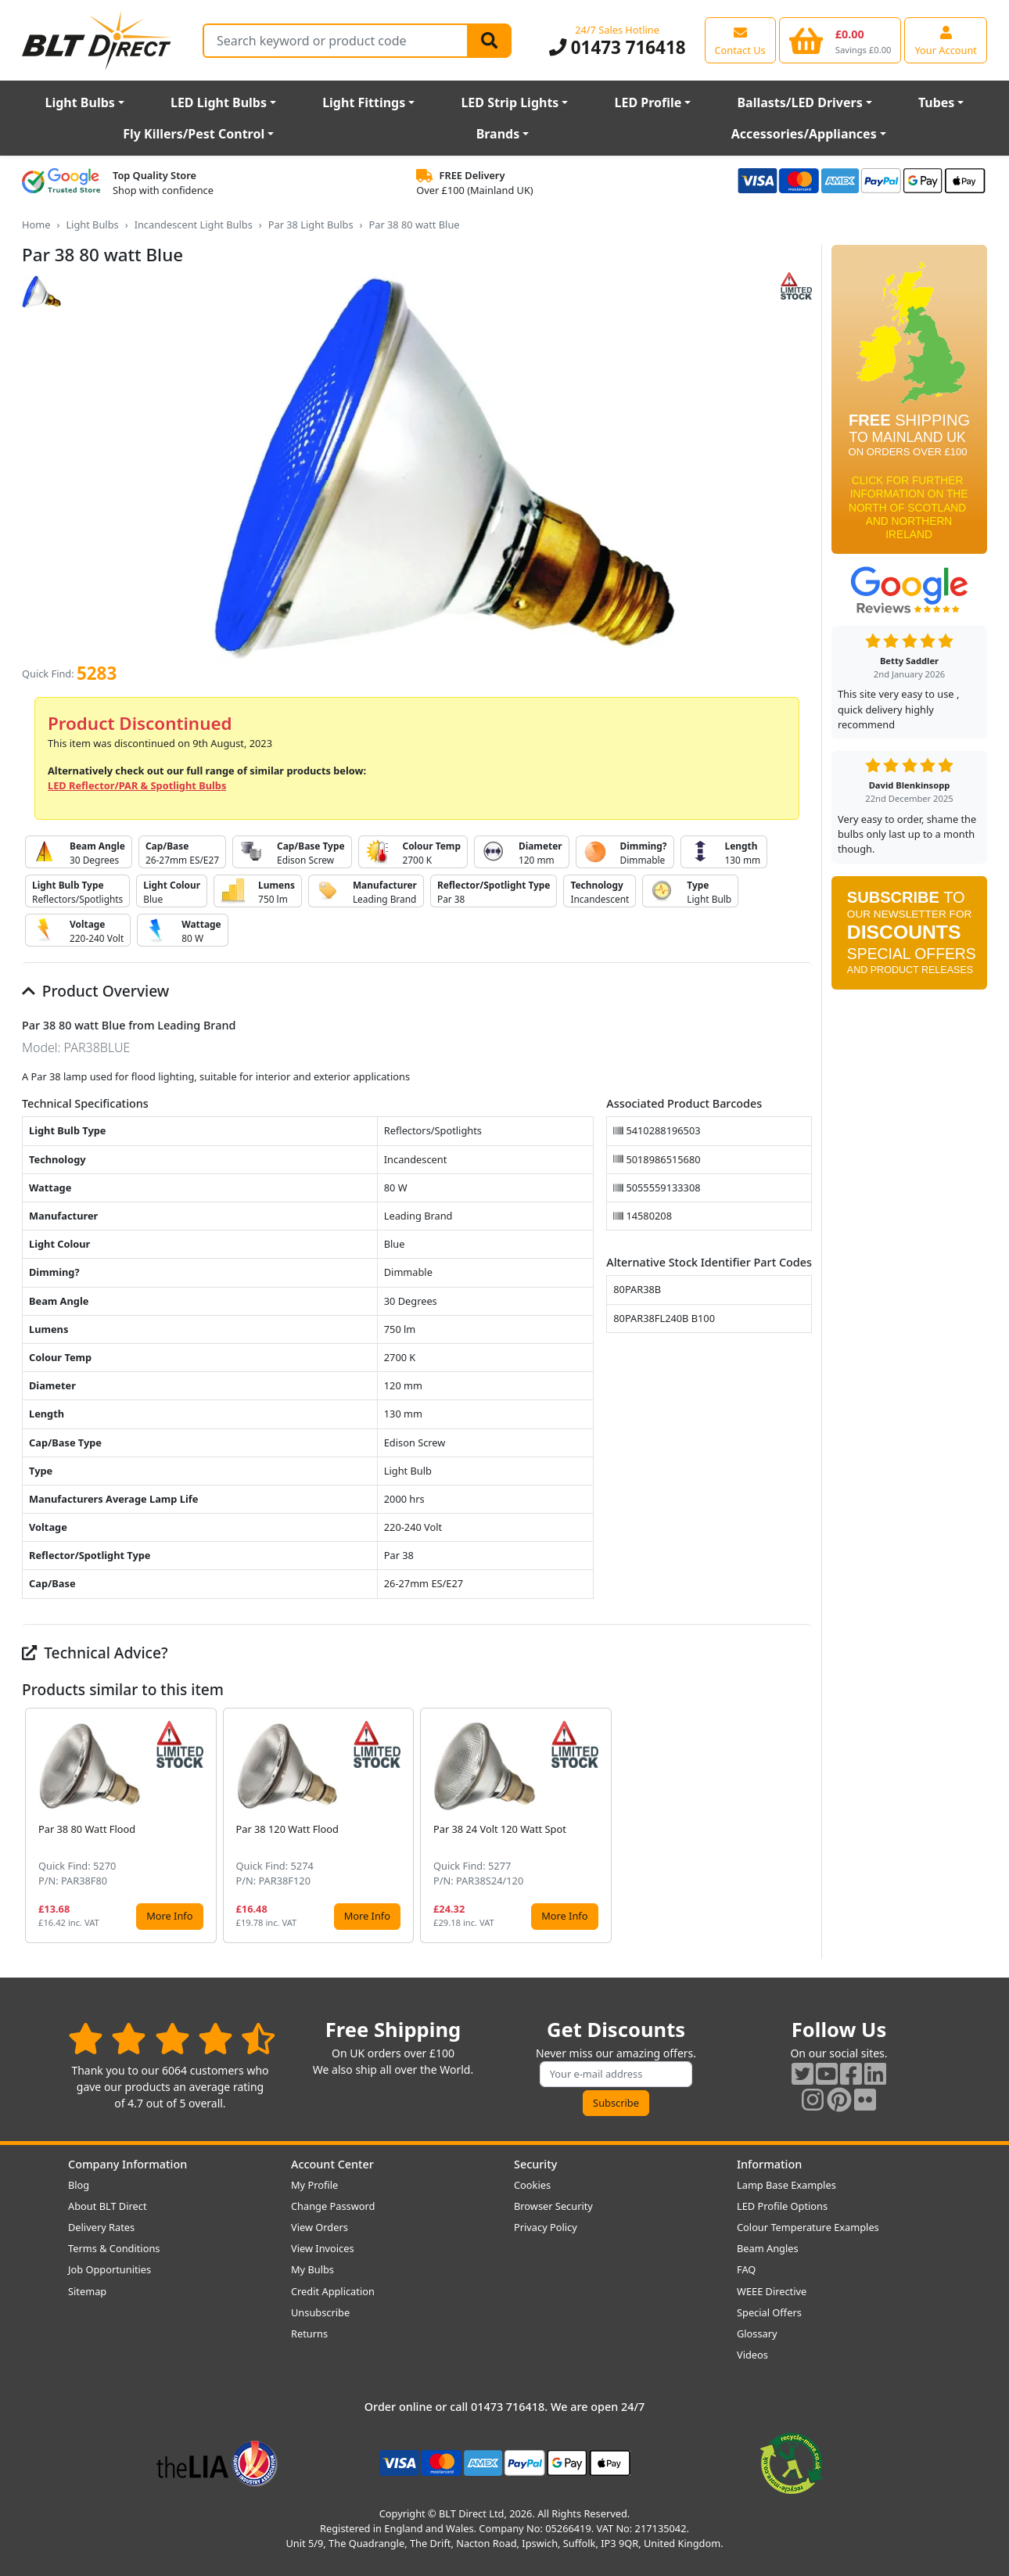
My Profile (314, 2185)
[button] (799, 1825)
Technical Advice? (95, 1652)
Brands (498, 133)
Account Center (332, 2164)
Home (36, 224)
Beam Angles (768, 2248)
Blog (78, 2185)
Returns (309, 2333)
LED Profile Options (782, 2206)
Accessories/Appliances (804, 133)
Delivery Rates (101, 2227)
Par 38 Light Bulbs (311, 224)
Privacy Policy (545, 2227)
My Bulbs (312, 2269)
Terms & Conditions (114, 2248)
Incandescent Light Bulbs (194, 224)
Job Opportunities (109, 2269)
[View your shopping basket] (840, 40)
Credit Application (333, 2291)
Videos (752, 2355)
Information (769, 2164)
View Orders (319, 2227)
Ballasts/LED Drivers (799, 102)
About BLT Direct (107, 2206)
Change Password (333, 2206)
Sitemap (87, 2291)
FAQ (746, 2269)
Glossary (757, 2333)
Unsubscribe (320, 2312)
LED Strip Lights (509, 102)
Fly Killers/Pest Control (193, 133)
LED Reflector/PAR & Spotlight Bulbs (137, 785)
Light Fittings (363, 102)
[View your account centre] (945, 40)
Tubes (936, 102)
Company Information (127, 2164)
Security (535, 2164)
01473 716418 (617, 47)
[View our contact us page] (740, 40)
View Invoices (322, 2248)
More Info (169, 1916)
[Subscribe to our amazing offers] (616, 2074)
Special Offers (769, 2312)
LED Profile (648, 102)
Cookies (532, 2185)
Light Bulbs (80, 102)
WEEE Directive (771, 2291)
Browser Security (553, 2206)
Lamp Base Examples (786, 2185)
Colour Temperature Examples (808, 2227)
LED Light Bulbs (219, 102)
